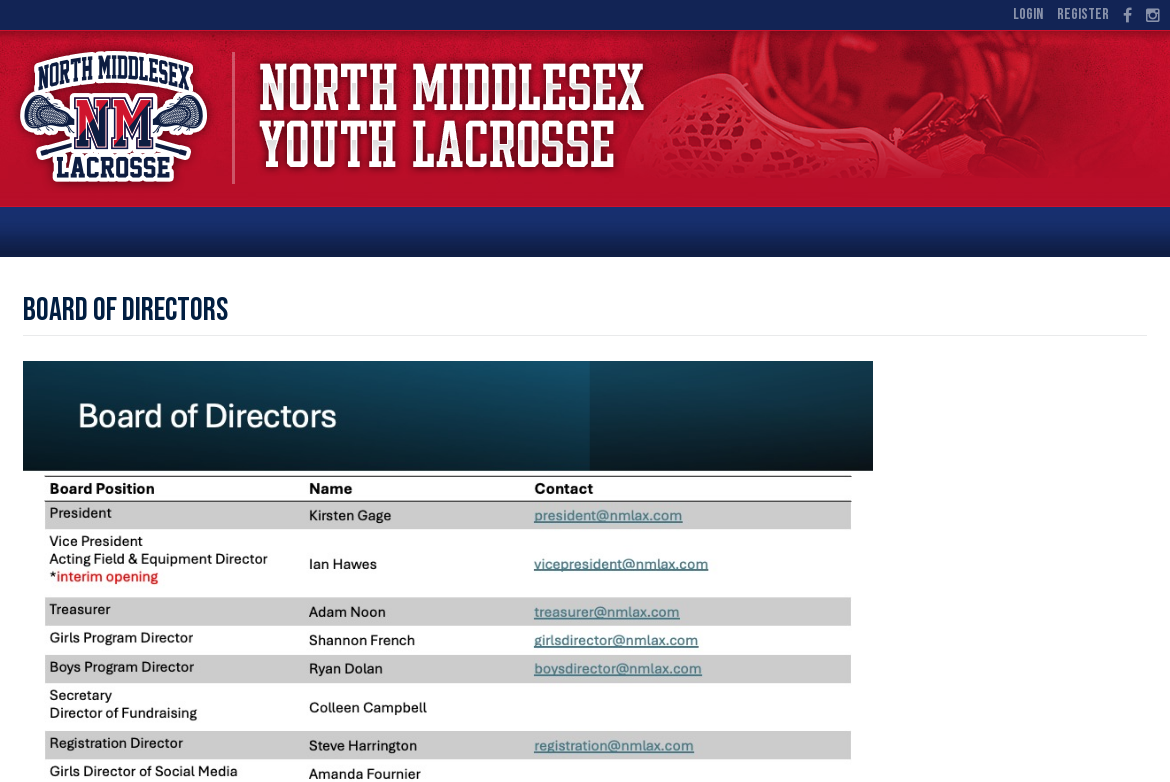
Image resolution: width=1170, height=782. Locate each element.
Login (1028, 14)
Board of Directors (125, 310)
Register (1083, 14)
